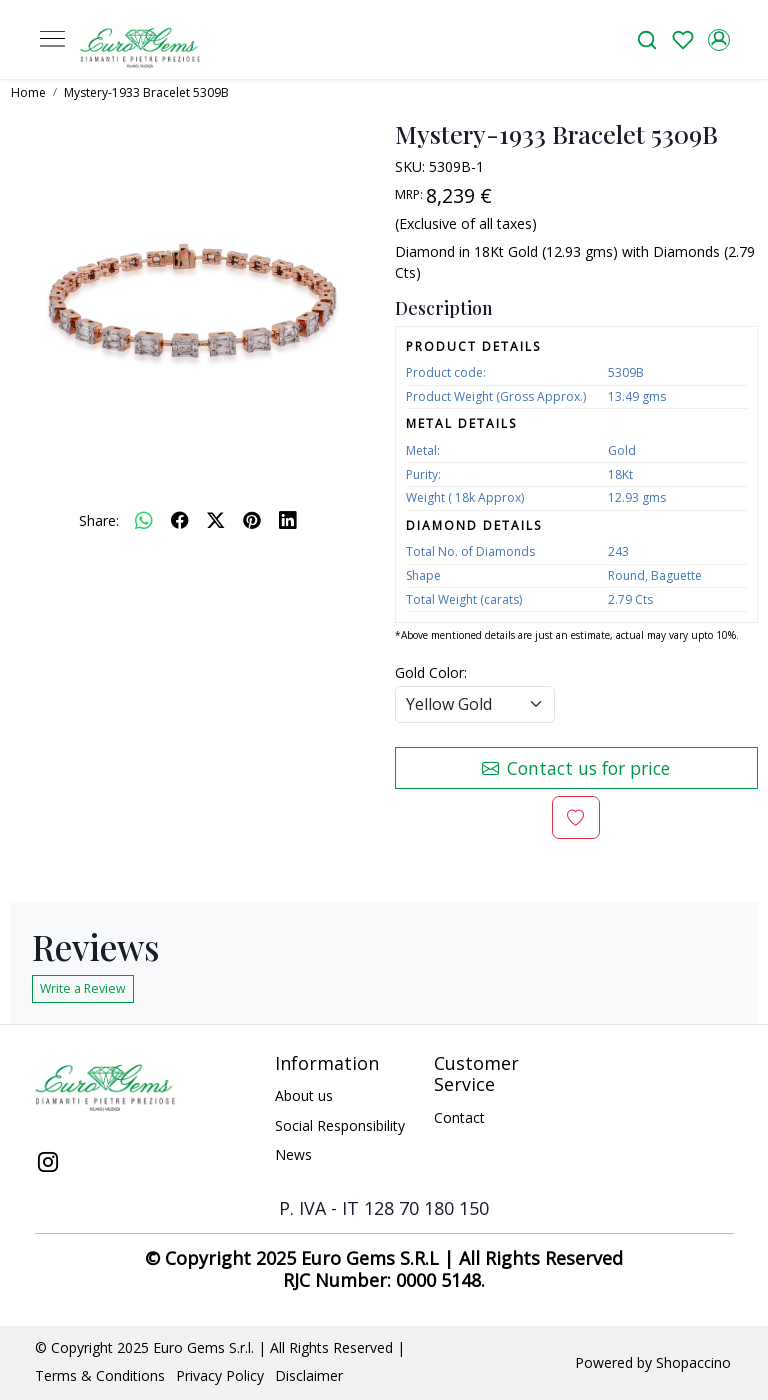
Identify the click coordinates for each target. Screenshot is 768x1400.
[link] (647, 39)
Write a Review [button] (83, 988)
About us (304, 1095)
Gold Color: (431, 672)
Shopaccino (693, 1362)
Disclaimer (309, 1375)
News (293, 1154)
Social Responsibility (340, 1125)
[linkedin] (288, 520)
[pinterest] (252, 520)
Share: (99, 520)
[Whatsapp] (144, 520)
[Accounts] (719, 40)
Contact (459, 1117)
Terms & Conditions (100, 1375)
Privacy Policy (220, 1375)
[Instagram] (48, 1164)
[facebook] (180, 520)
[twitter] (216, 520)
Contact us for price (576, 768)
